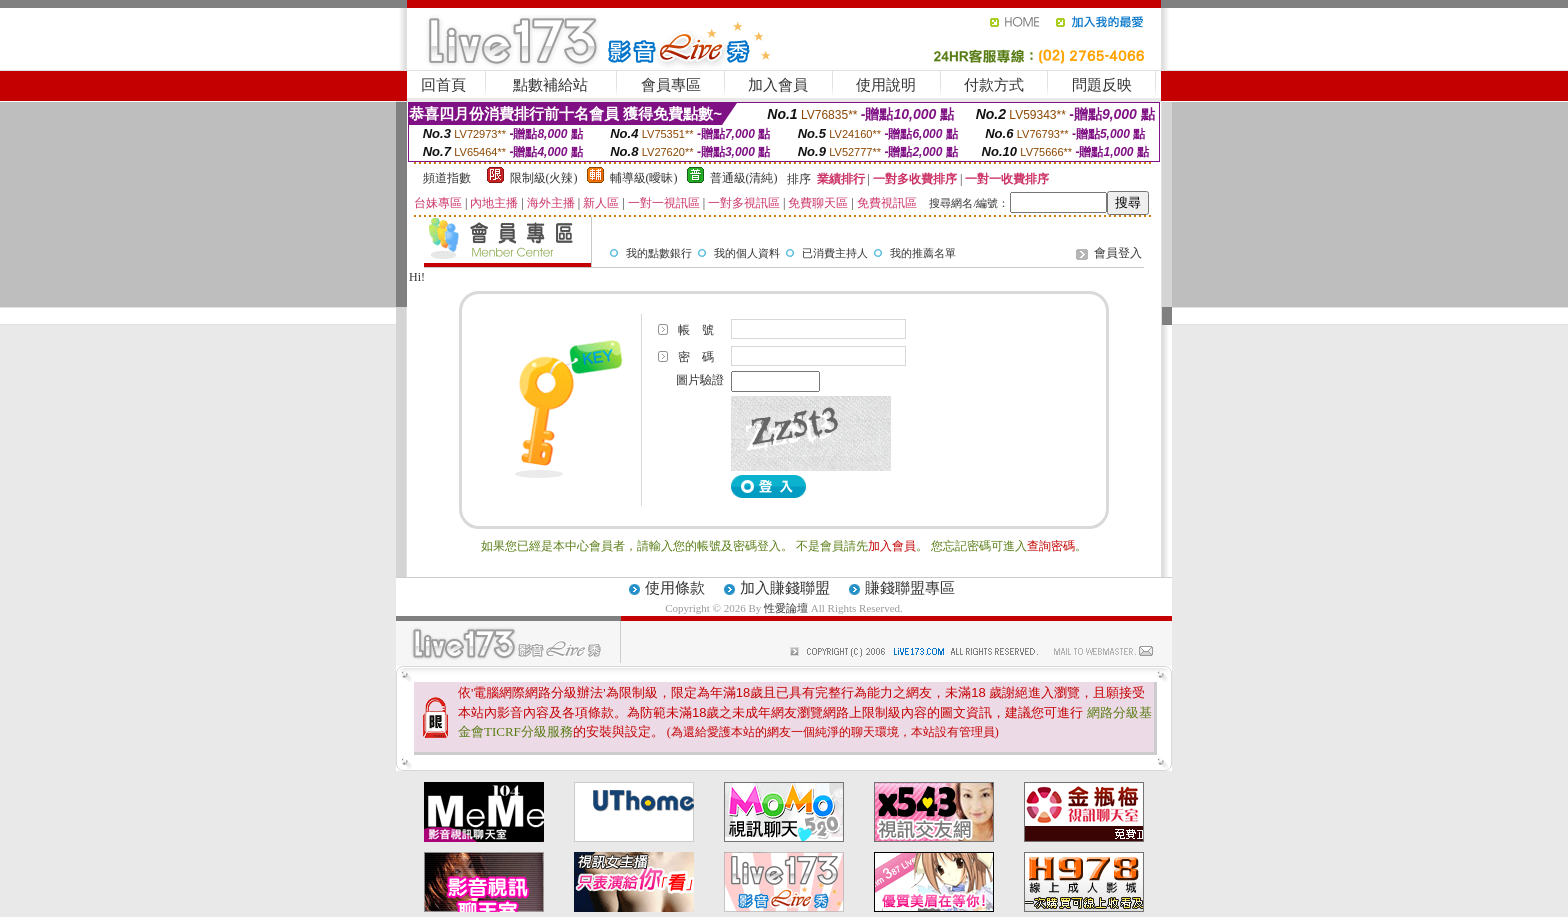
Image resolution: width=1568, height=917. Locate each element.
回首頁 (443, 85)
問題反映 (1102, 85)
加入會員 (778, 85)
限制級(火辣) (544, 178)
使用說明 (886, 85)
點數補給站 (550, 85)
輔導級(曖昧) (644, 178)
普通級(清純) (744, 178)
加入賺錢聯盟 (785, 588)
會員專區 (671, 85)
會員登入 (1118, 253)
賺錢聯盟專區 (910, 588)
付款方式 (994, 85)
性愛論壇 (787, 608)
